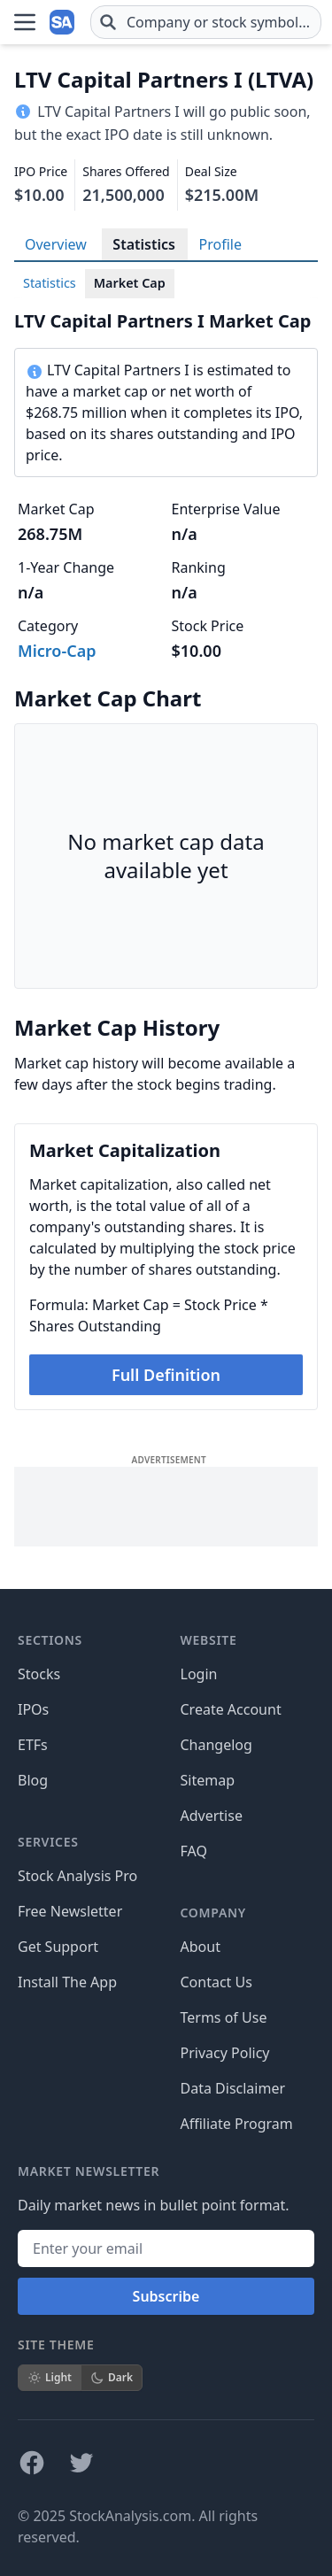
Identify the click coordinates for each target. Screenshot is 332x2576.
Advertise (212, 1815)
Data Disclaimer (233, 2088)
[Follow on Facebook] (32, 2463)
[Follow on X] (81, 2463)
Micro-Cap (57, 650)
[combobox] (205, 22)
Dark (111, 2377)
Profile (219, 244)
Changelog (216, 1745)
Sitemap (208, 1780)
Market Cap (130, 282)
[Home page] (64, 22)
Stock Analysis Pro (77, 1876)
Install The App (67, 1982)
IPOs (33, 1709)
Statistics (143, 244)
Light (49, 2377)
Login (199, 1674)
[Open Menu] (25, 22)
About (200, 1946)
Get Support (58, 1946)
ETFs (33, 1745)
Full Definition (166, 1374)
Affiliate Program (237, 2123)
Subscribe (166, 2296)
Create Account (231, 1709)
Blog (33, 1780)
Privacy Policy (225, 2053)
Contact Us (216, 1982)
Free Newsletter (70, 1911)
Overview (56, 244)
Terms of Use (224, 2017)
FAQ (194, 1851)
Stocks (39, 1674)
